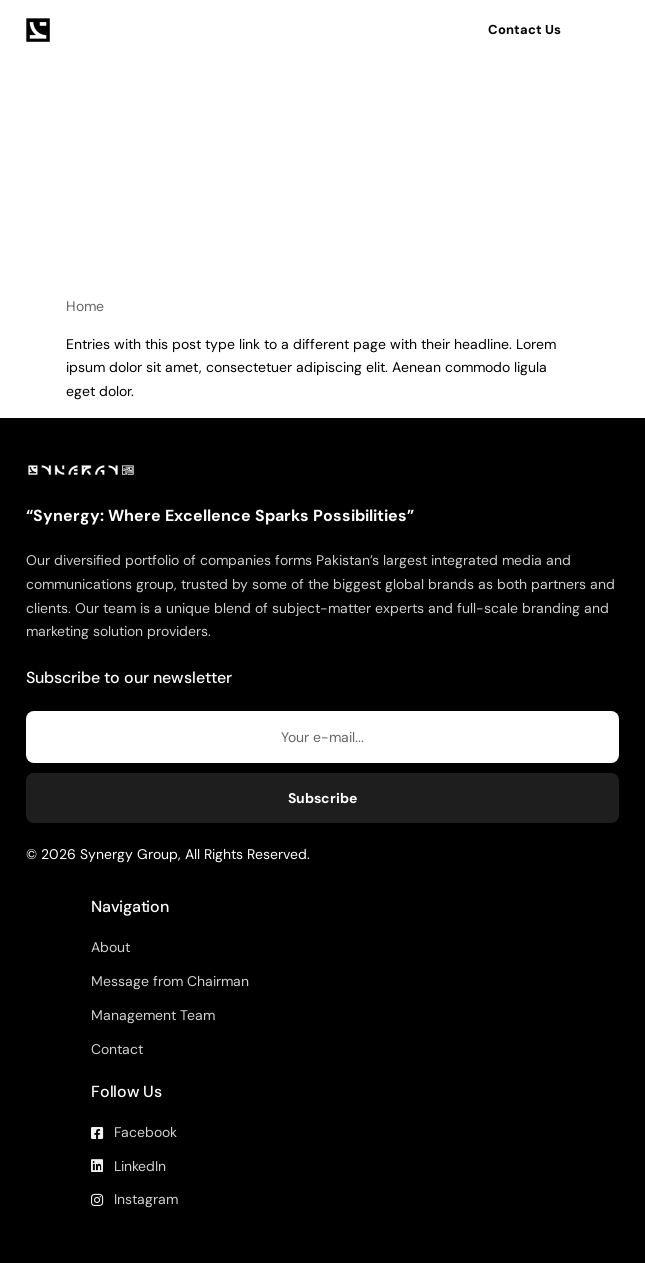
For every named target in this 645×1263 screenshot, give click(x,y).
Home (85, 306)
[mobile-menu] (607, 30)
